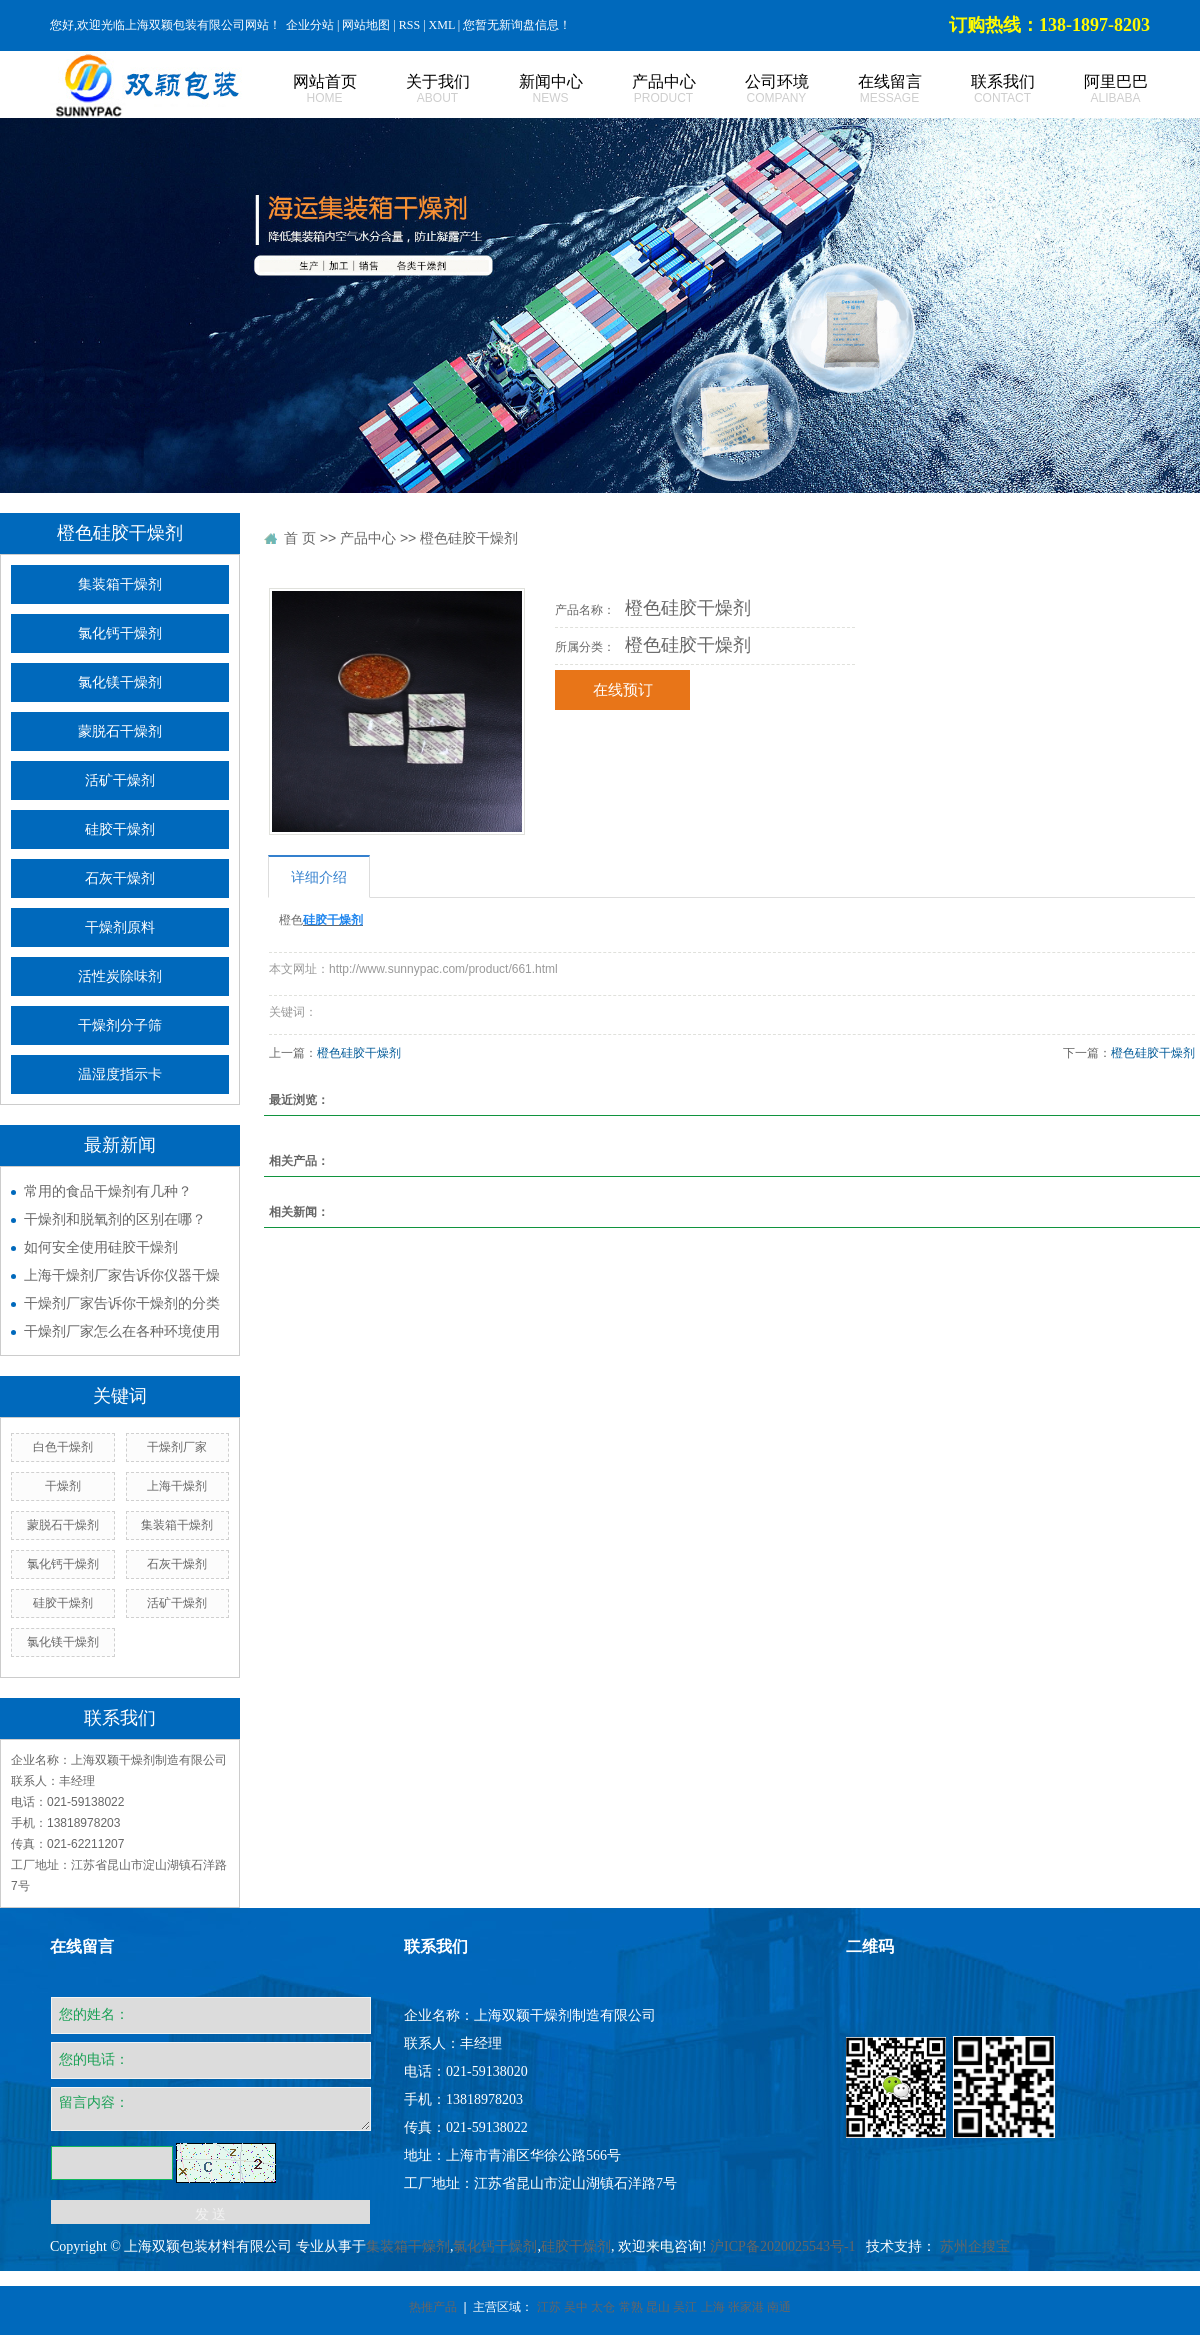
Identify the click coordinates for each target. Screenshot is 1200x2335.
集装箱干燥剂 (120, 584)
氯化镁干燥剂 (120, 682)
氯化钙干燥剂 (120, 633)
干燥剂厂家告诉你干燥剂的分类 (122, 1303)
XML (442, 25)
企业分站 (310, 25)
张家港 (746, 2307)
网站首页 (302, 89)
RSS (409, 25)
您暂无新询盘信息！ (517, 25)
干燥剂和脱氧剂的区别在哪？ (115, 1219)
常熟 (631, 2307)
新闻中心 (528, 89)
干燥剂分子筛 (120, 1025)
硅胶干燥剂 (120, 829)
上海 (713, 2307)
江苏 (549, 2307)
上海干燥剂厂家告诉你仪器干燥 (122, 1275)
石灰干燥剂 (120, 878)
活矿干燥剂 (120, 780)
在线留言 (867, 89)
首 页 (300, 538)
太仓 (603, 2307)
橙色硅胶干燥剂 (469, 538)
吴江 (685, 2307)
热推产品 (433, 2307)
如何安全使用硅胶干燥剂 (101, 1247)
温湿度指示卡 (120, 1074)
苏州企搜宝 (975, 2246)
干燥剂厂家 (177, 1447)
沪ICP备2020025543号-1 (782, 2246)
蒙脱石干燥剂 (120, 731)
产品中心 (641, 89)
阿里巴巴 (1093, 89)
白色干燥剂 (63, 1447)
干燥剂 (63, 1486)
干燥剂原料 (120, 927)
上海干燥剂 (177, 1486)
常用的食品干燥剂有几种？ (108, 1191)
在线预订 (623, 690)
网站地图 (366, 25)
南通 (779, 2307)
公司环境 (754, 89)
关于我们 (415, 89)
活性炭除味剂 (120, 976)
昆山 (658, 2307)
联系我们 (980, 89)
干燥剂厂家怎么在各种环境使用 (122, 1331)
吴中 (576, 2307)
